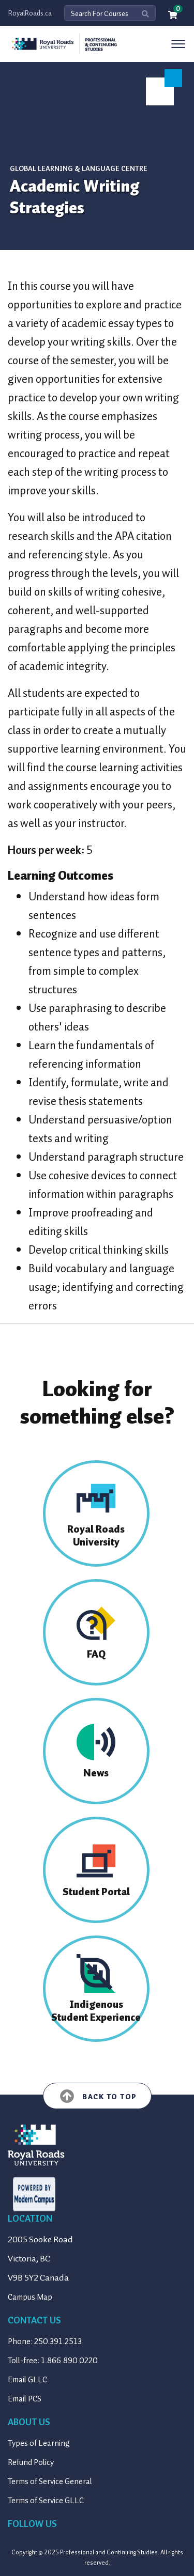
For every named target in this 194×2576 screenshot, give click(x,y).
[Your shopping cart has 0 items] (173, 15)
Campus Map (30, 2297)
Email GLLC (27, 2380)
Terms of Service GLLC (46, 2500)
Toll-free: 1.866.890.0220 (53, 2360)
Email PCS (24, 2399)
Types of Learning (39, 2443)
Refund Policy (31, 2462)
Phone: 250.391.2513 (45, 2341)
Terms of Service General (50, 2481)
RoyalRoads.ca (30, 13)
